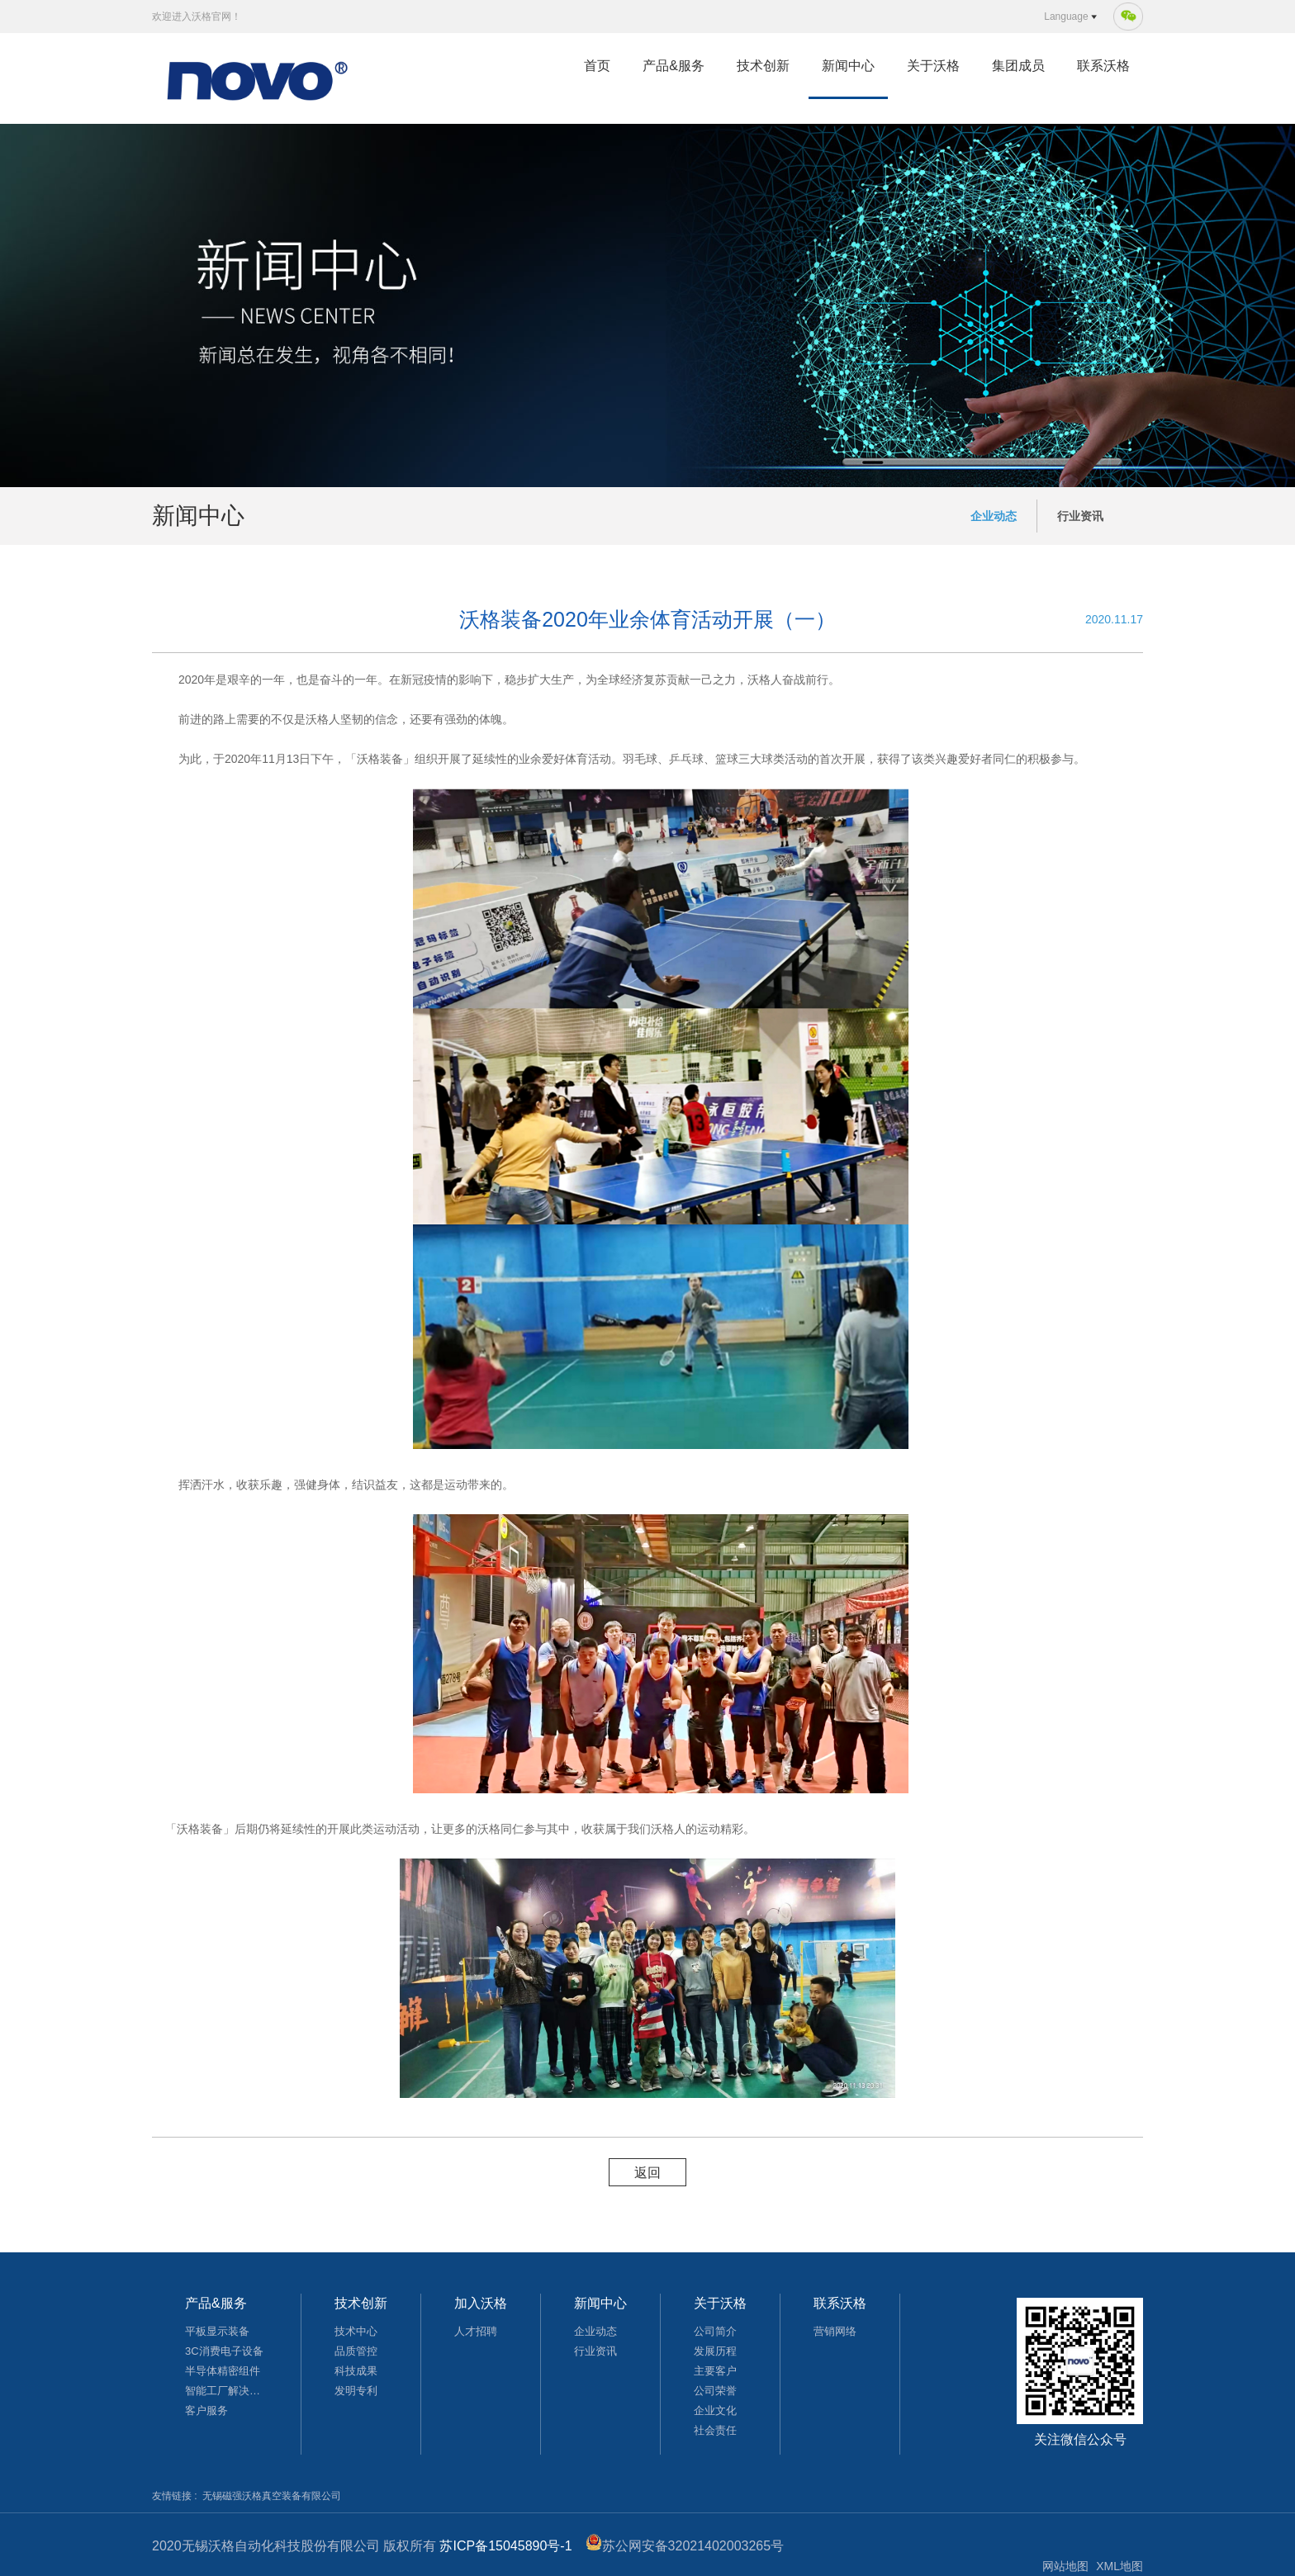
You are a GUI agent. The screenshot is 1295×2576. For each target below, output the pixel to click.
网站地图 (1065, 2566)
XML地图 (1119, 2566)
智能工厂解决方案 (226, 2390)
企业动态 (993, 516)
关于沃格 (933, 66)
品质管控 (355, 2351)
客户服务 (206, 2410)
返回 (647, 2173)
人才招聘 (475, 2331)
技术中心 (355, 2331)
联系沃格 (1103, 66)
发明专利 (355, 2390)
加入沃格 (480, 2303)
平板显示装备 (217, 2331)
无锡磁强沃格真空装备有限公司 (271, 2496)
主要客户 (715, 2371)
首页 (597, 66)
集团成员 (1018, 66)
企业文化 (715, 2410)
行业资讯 (1080, 516)
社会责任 (715, 2430)
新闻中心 (848, 66)
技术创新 (763, 66)
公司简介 (715, 2331)
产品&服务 (673, 66)
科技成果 (355, 2371)
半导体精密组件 (222, 2371)
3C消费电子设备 (224, 2351)
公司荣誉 (715, 2390)
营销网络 (835, 2331)
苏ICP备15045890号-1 (505, 2546)
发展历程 (715, 2351)
